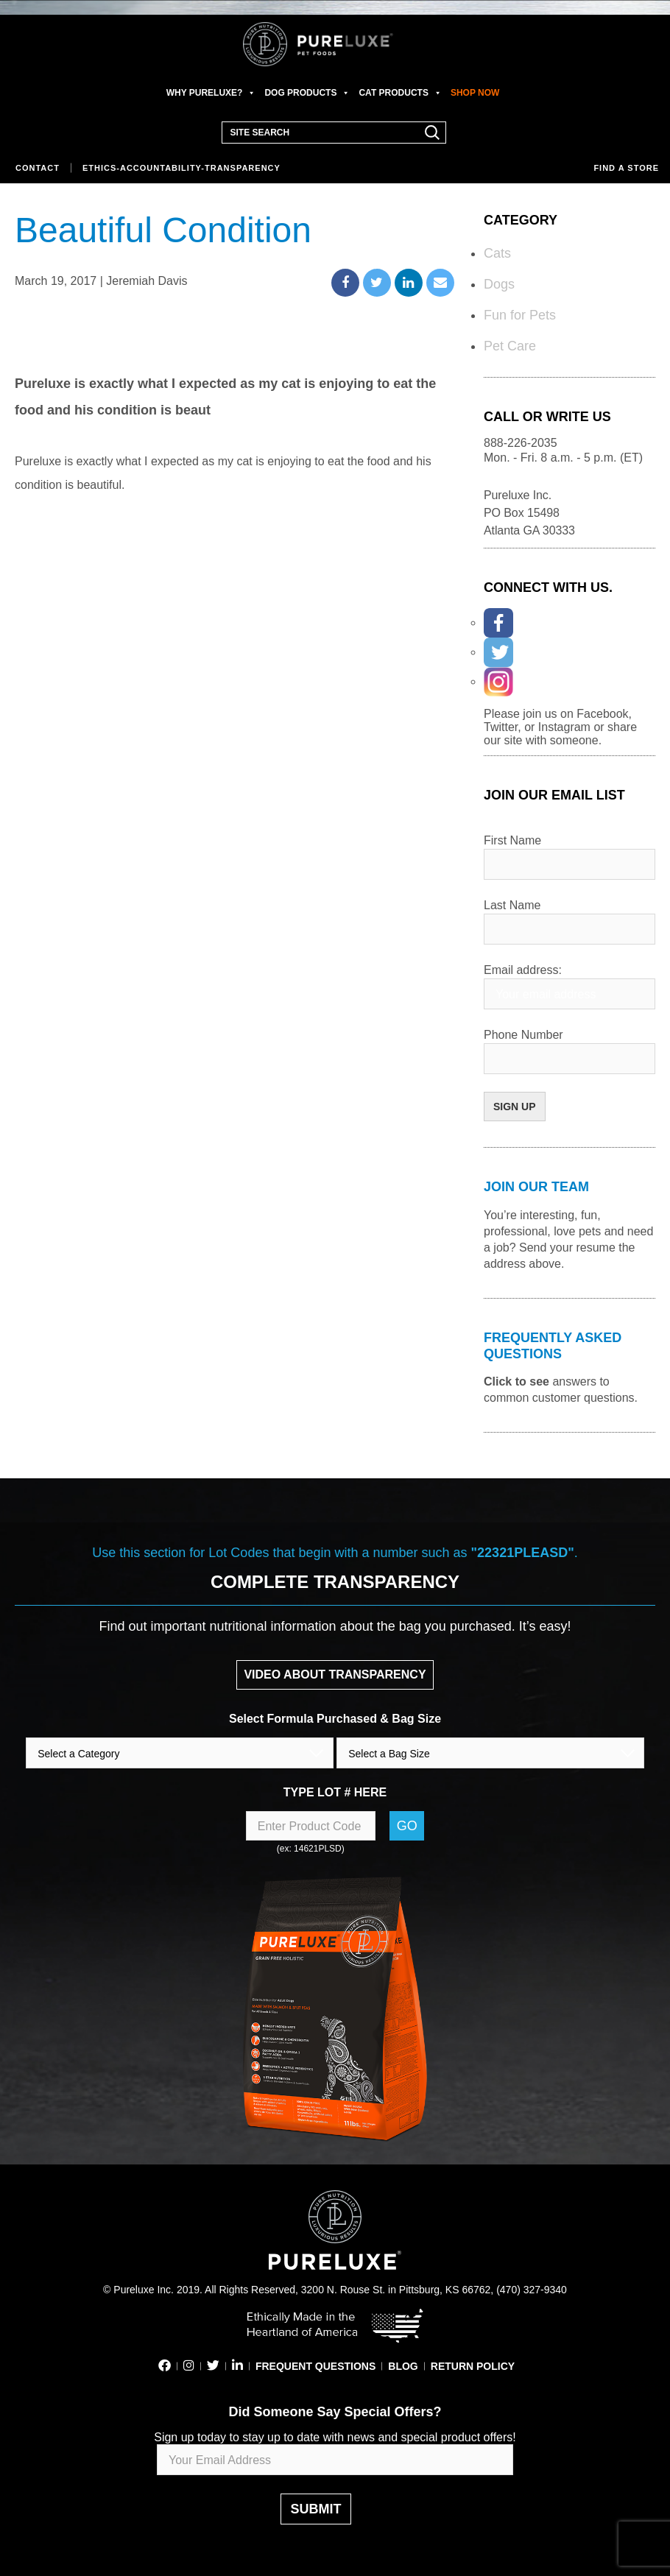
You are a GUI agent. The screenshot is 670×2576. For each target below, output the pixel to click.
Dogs (499, 284)
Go (407, 1825)
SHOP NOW (475, 93)
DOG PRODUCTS (307, 93)
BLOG (402, 2366)
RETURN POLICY (473, 2366)
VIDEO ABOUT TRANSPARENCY (335, 1674)
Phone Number (523, 1034)
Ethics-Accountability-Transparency (181, 167)
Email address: (523, 970)
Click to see (516, 1381)
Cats (497, 253)
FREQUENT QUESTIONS (315, 2366)
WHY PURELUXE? (211, 93)
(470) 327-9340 (531, 2290)
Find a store (626, 167)
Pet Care (510, 346)
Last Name (512, 905)
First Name (512, 840)
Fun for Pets (520, 315)
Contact (37, 167)
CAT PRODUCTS (400, 93)
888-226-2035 (520, 443)
